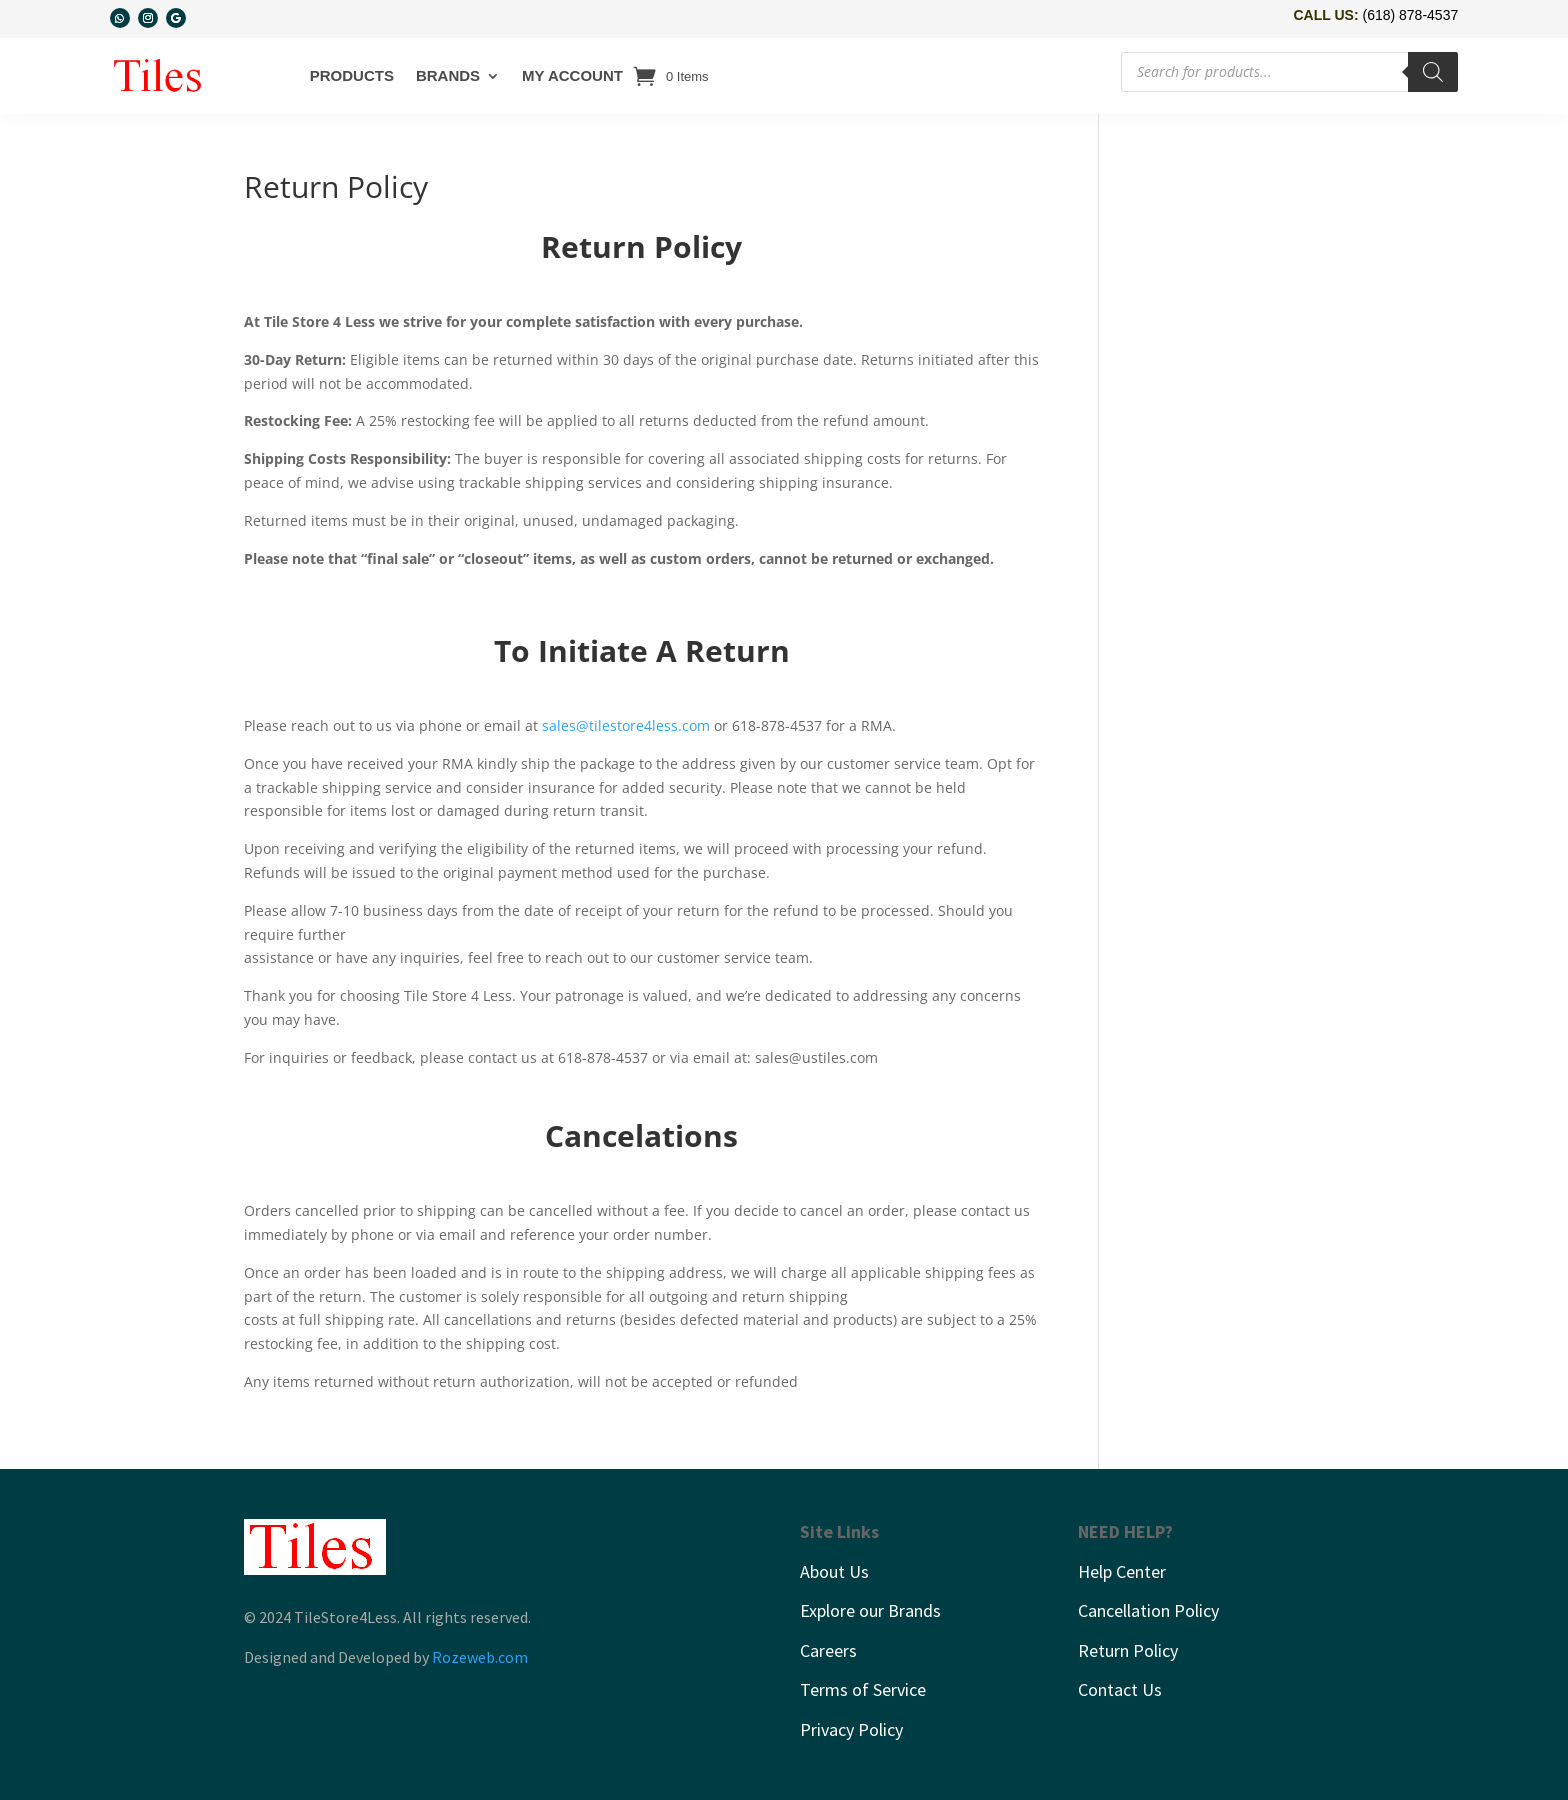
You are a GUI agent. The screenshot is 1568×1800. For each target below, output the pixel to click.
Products (352, 75)
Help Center (1122, 1571)
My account (572, 75)
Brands (448, 75)
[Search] (1433, 72)
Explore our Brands (870, 1610)
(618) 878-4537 (1410, 15)
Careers (828, 1650)
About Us (834, 1571)
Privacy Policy (851, 1729)
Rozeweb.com (480, 1657)
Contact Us (1120, 1689)
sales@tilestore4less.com (626, 725)
